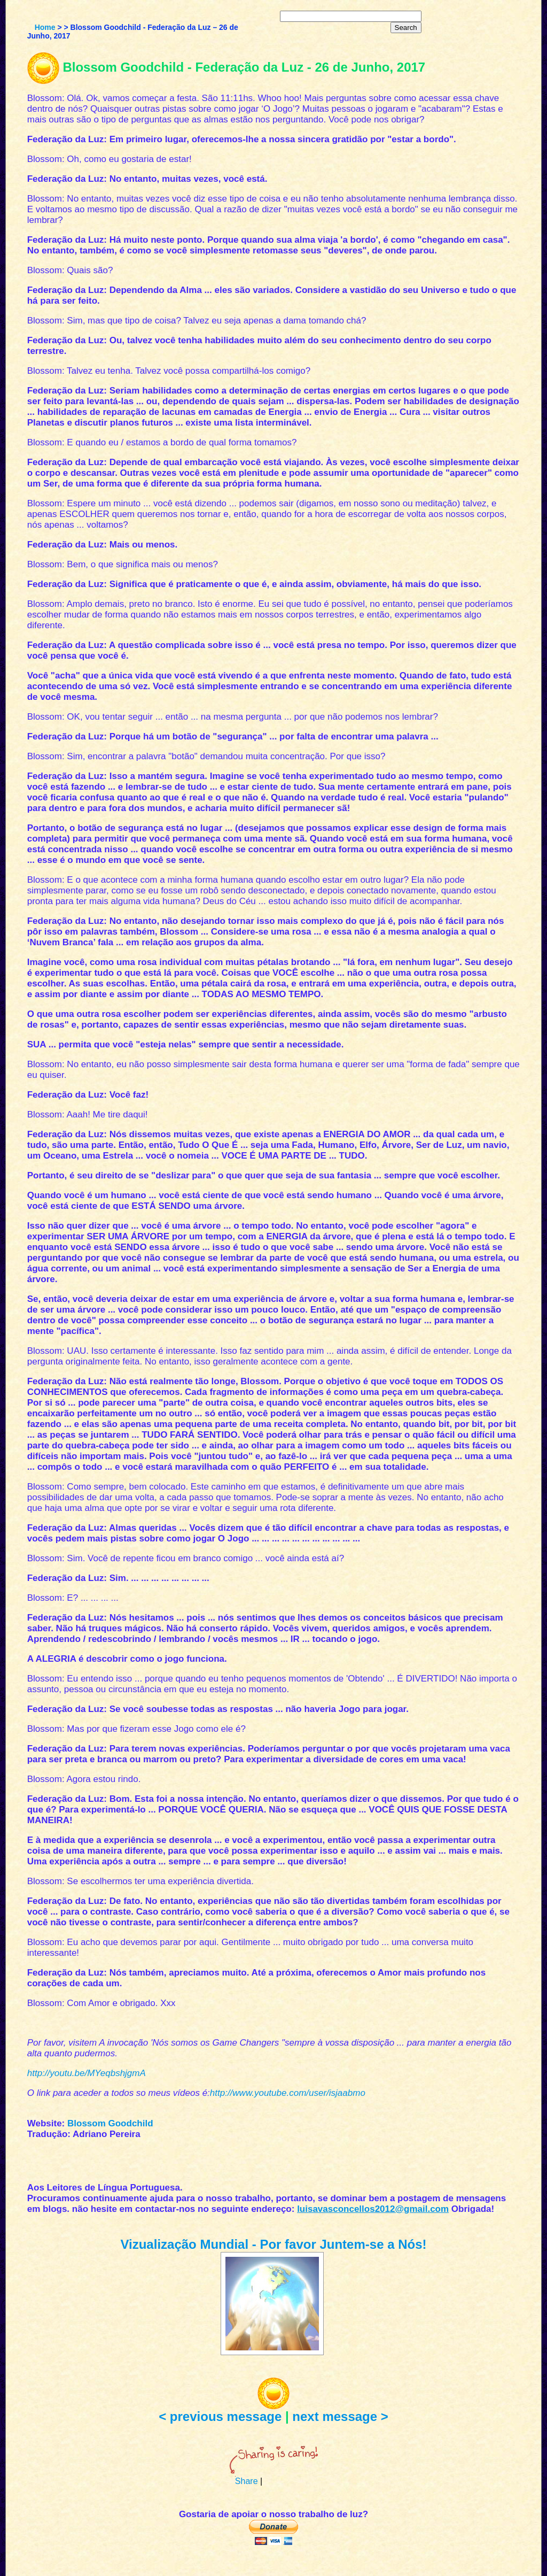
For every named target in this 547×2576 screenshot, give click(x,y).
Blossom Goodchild (110, 2123)
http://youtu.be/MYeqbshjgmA (86, 2073)
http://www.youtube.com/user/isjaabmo (287, 2093)
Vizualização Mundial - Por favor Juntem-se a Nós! (273, 2244)
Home (45, 27)
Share (246, 2481)
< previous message (220, 2416)
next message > (340, 2416)
